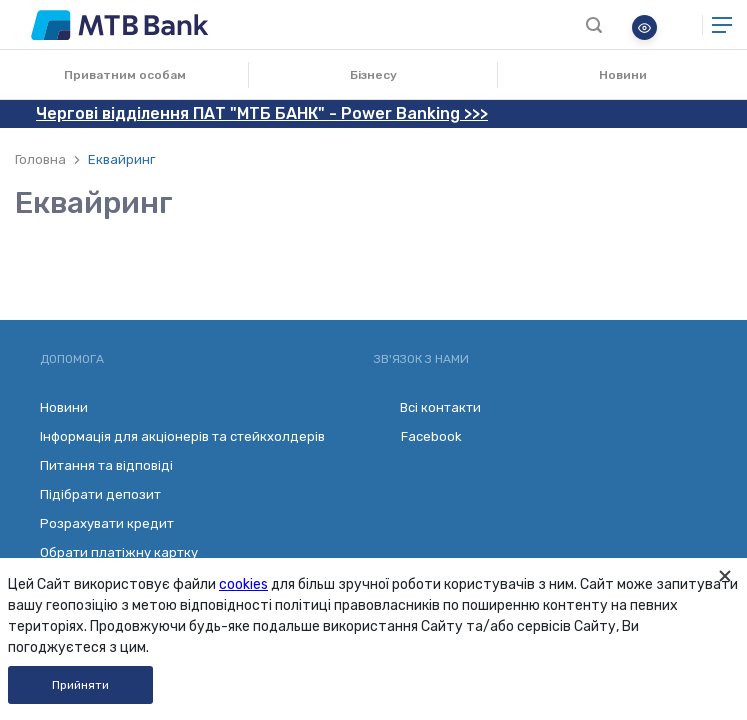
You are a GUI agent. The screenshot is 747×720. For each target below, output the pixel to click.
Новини (623, 75)
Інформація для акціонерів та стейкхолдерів (182, 436)
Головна (40, 159)
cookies (243, 584)
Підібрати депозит (100, 494)
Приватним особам (125, 75)
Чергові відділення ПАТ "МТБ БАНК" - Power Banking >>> (262, 113)
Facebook (418, 437)
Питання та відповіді (106, 465)
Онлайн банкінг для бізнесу (680, 25)
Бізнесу (373, 75)
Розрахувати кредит (107, 523)
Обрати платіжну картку (119, 552)
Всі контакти (427, 407)
